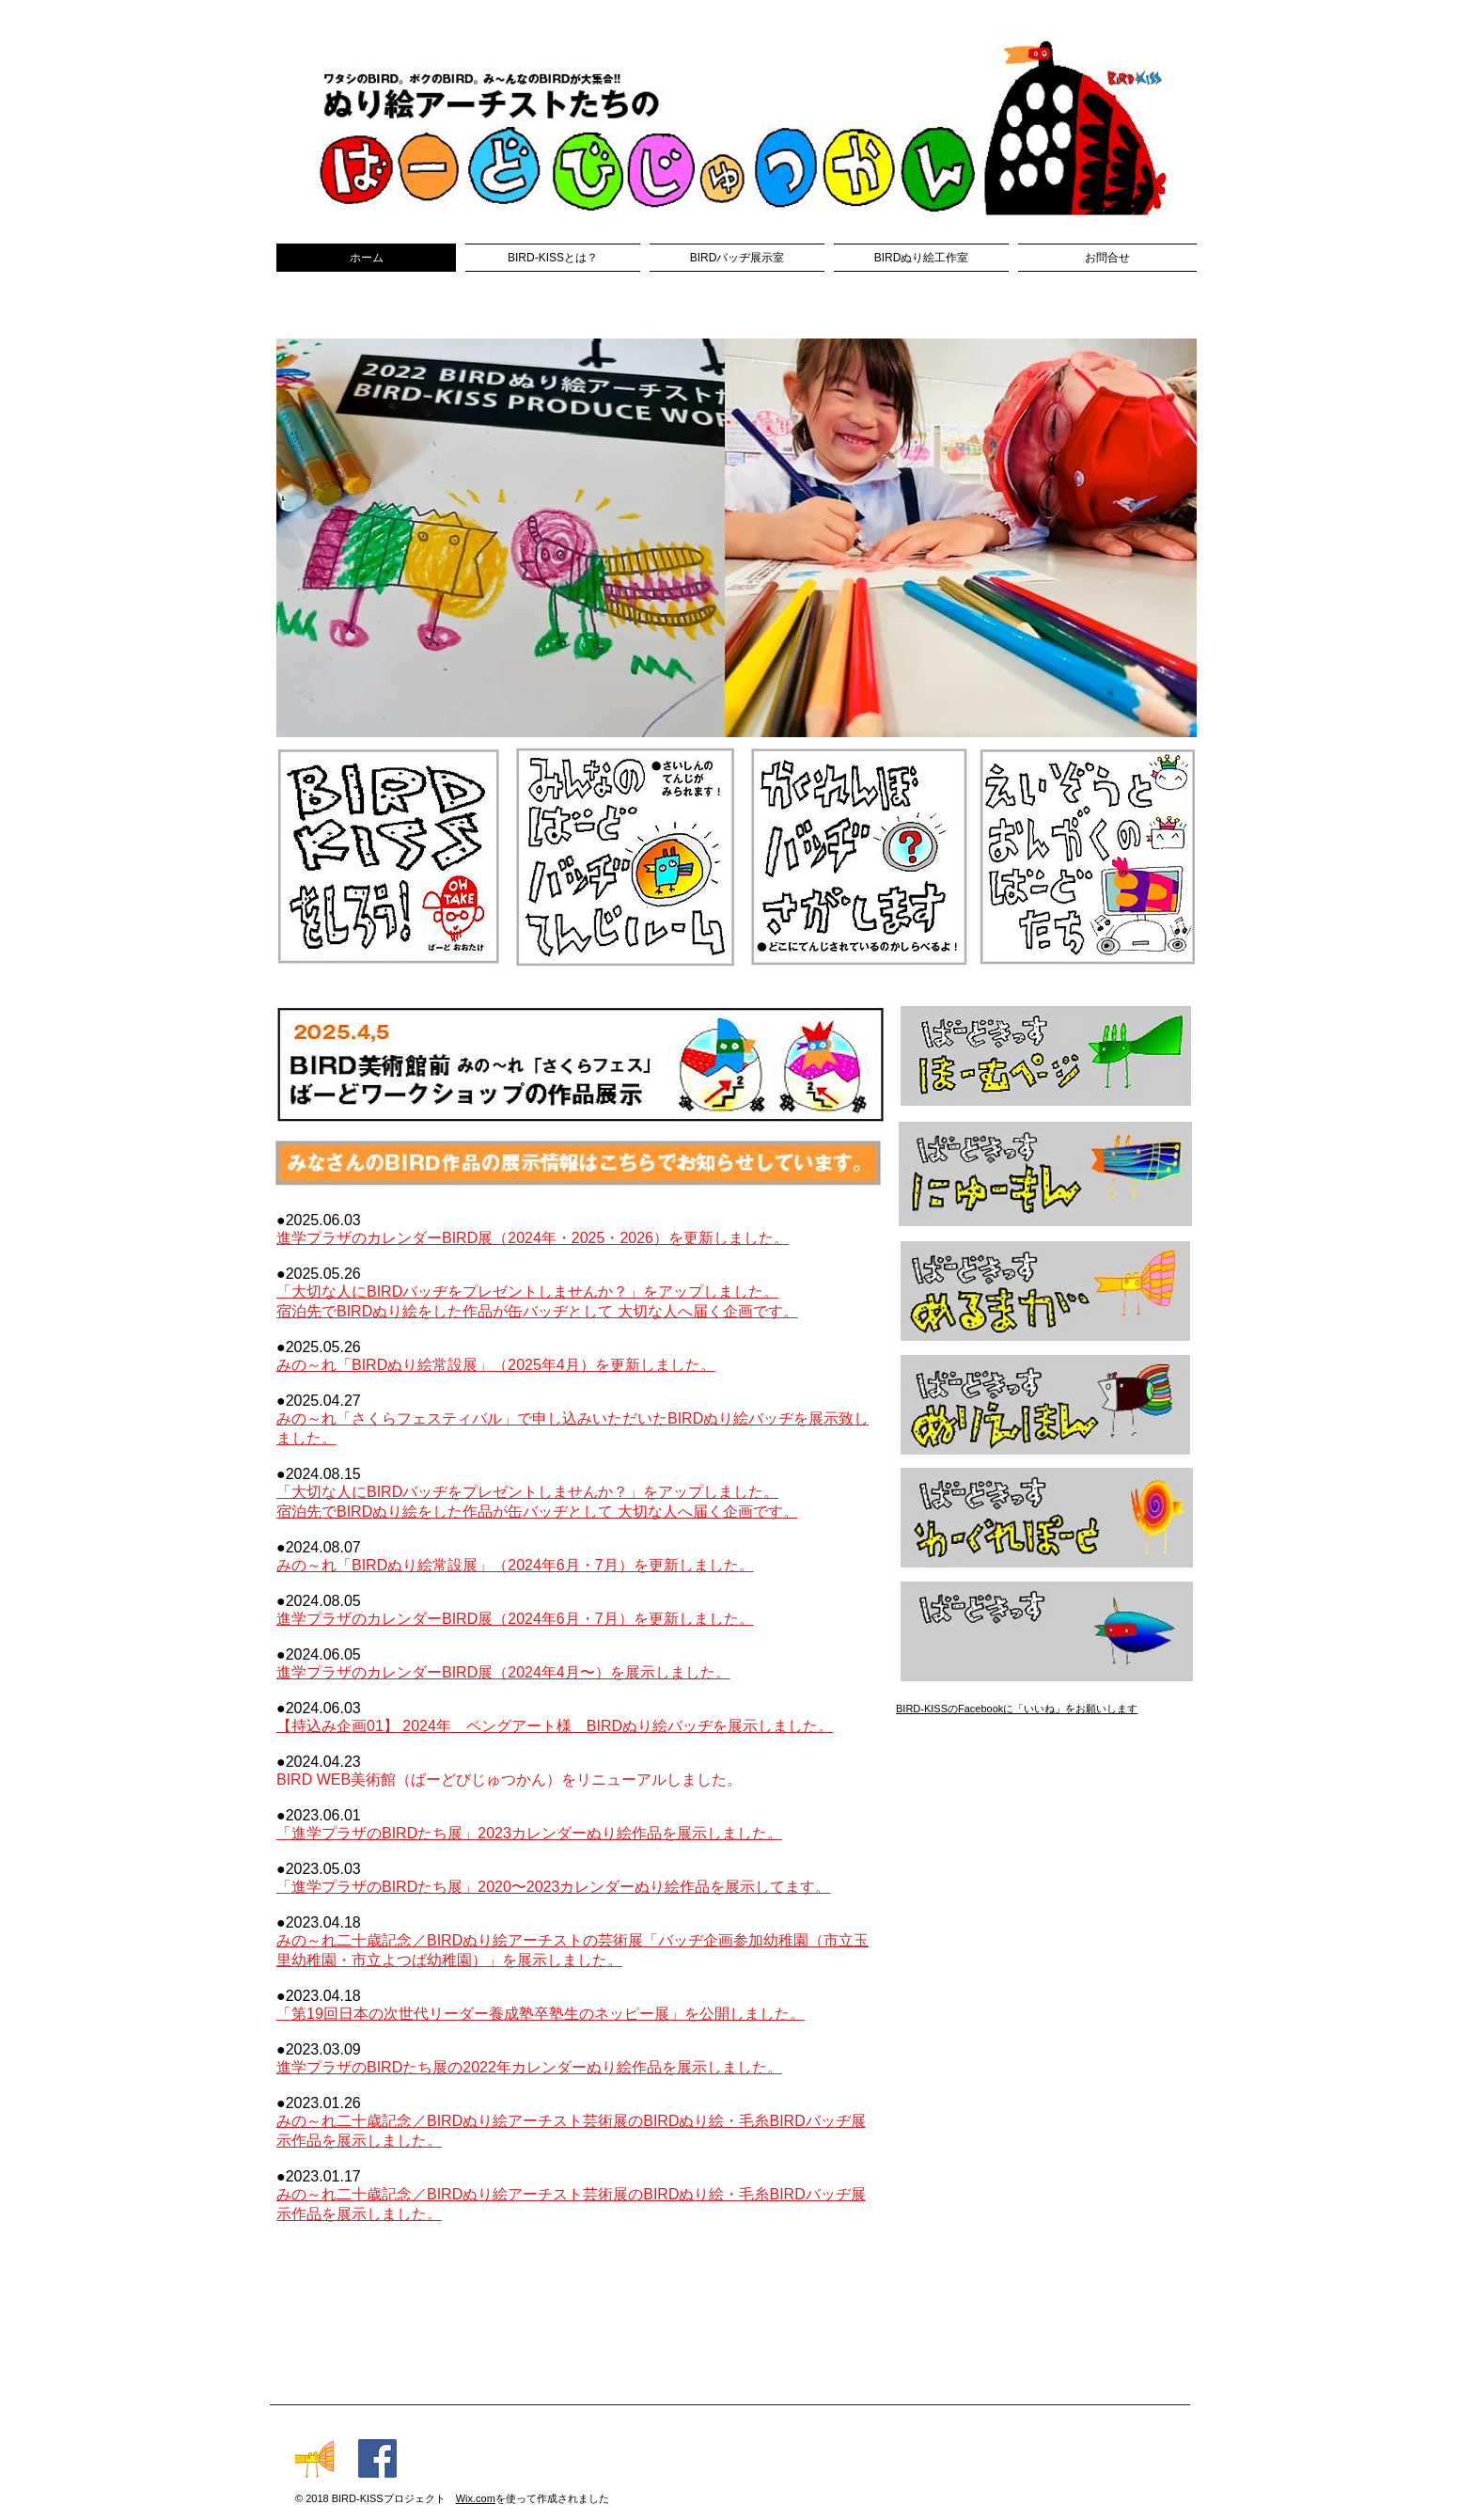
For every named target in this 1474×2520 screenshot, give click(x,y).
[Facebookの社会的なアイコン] (377, 2458)
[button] (736, 538)
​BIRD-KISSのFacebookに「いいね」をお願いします (1016, 1708)
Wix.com (475, 2498)
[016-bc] (314, 2458)
